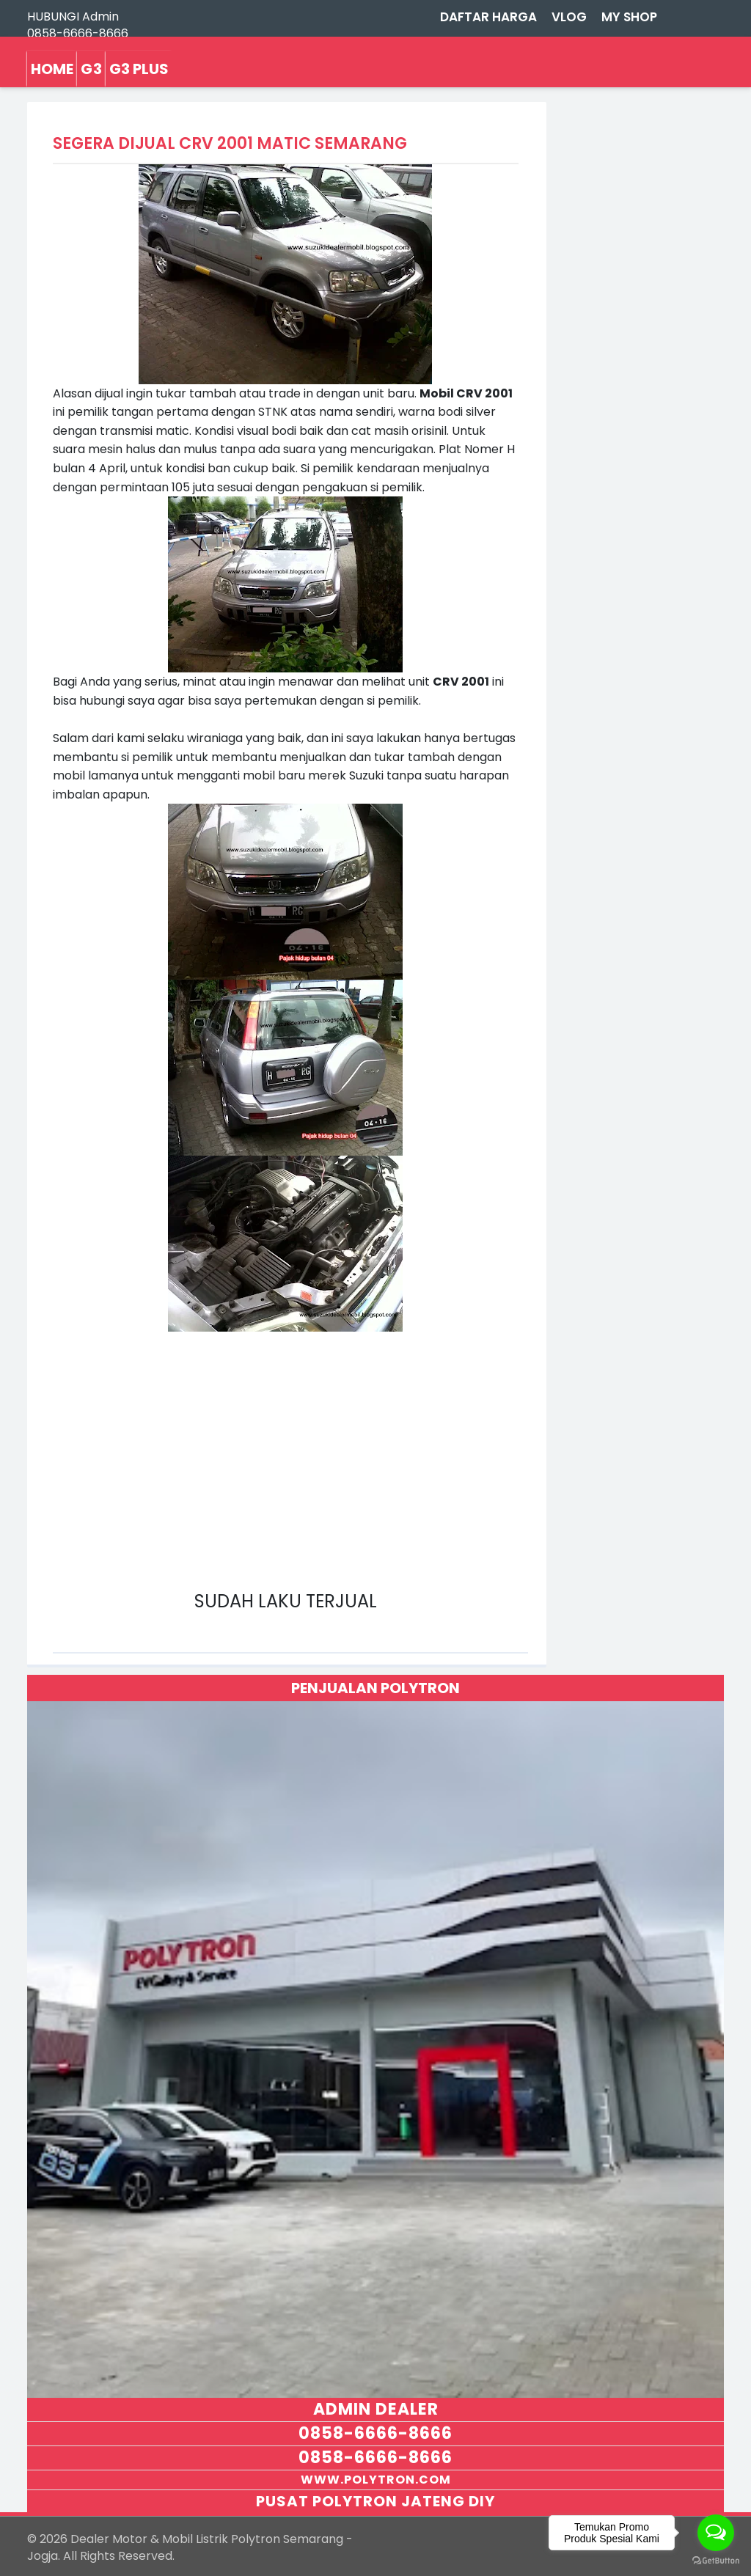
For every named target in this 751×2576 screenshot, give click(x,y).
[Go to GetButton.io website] (715, 2561)
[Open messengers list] (715, 2532)
